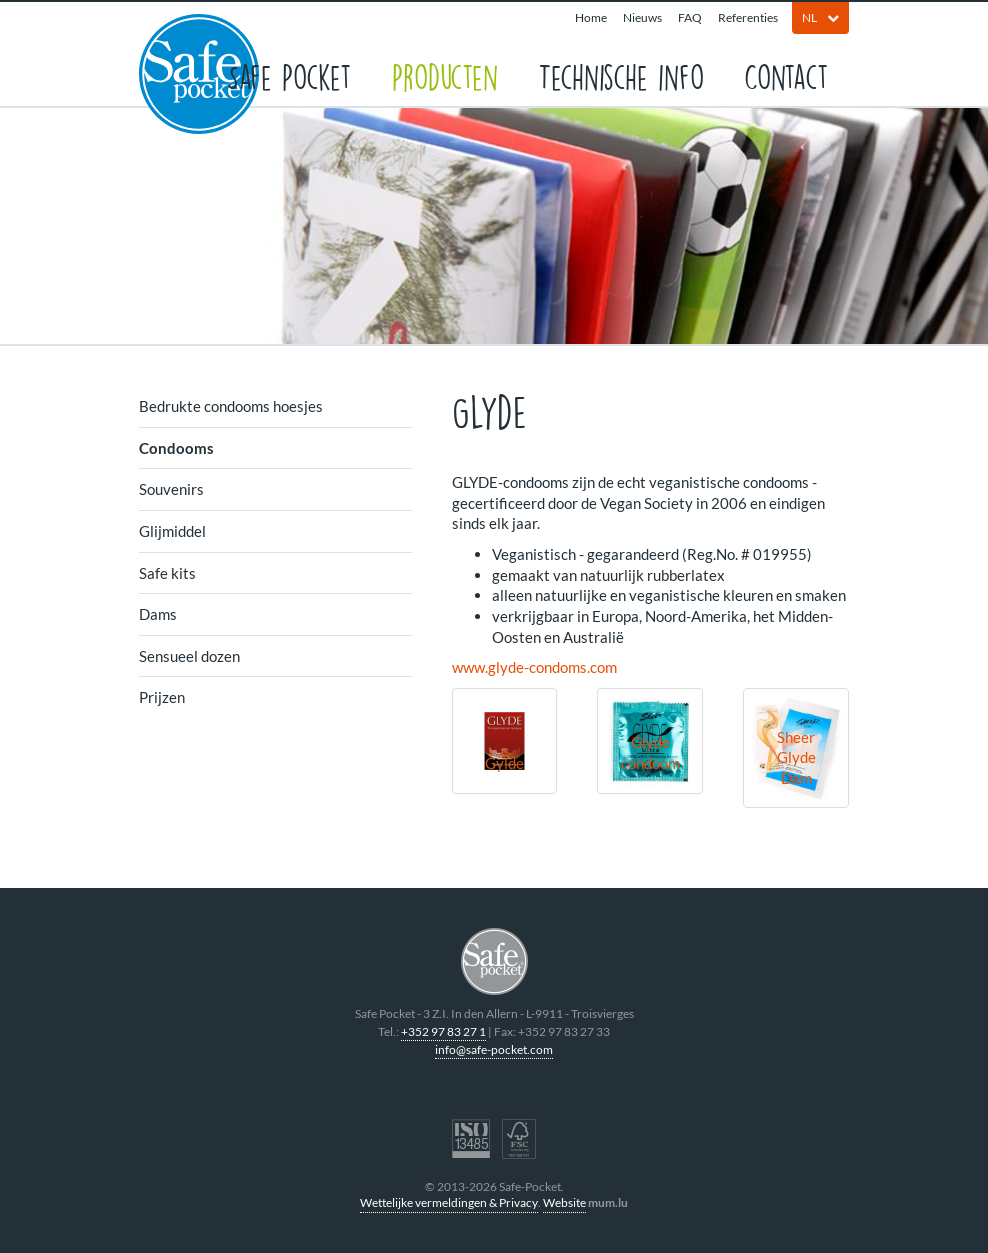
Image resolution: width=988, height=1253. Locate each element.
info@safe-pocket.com (494, 1049)
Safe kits (167, 573)
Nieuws (642, 17)
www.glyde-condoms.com (534, 667)
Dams (158, 614)
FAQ (690, 17)
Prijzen (162, 697)
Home (591, 17)
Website (564, 1202)
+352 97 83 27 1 (443, 1031)
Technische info (621, 75)
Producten (445, 75)
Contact (786, 75)
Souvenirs (171, 489)
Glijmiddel (172, 531)
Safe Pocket (289, 75)
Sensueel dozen (189, 656)
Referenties (748, 17)
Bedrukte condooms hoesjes (231, 406)
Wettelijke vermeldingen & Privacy (449, 1202)
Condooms (176, 448)
